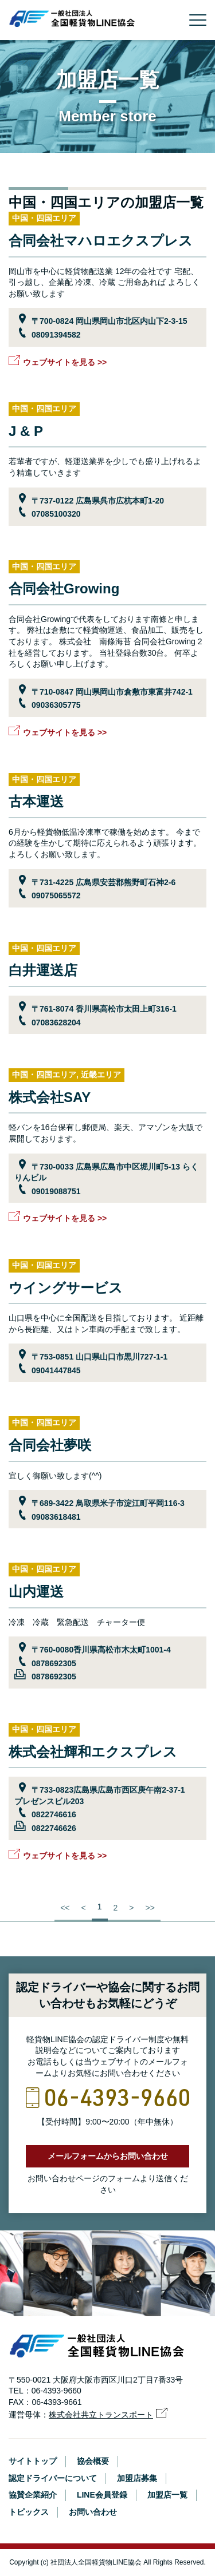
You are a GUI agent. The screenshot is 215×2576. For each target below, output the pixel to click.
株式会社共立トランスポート (101, 2414)
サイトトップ (33, 2461)
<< (64, 1907)
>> (149, 1907)
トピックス (29, 2511)
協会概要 (93, 2461)
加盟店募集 (137, 2478)
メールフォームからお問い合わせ (108, 2156)
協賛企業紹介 (33, 2494)
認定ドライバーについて (53, 2478)
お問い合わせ (93, 2511)
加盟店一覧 (167, 2494)
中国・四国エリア (44, 218)
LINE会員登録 (102, 2494)
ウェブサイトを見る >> (65, 362)
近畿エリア (101, 1074)
